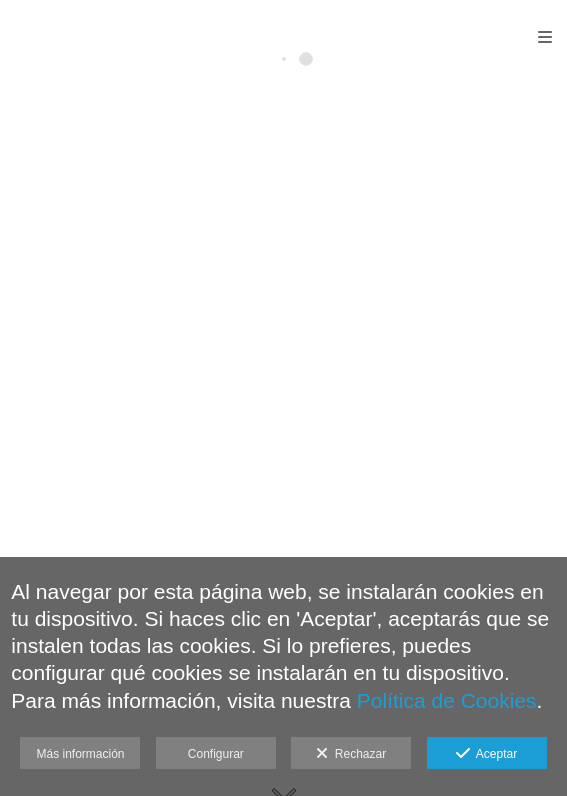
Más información (80, 754)
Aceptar (486, 754)
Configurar (216, 754)
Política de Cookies (447, 700)
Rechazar (351, 754)
